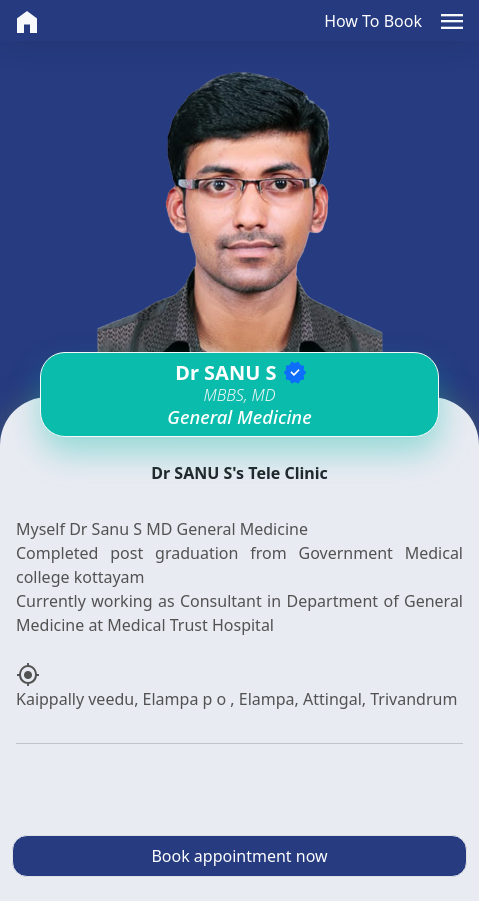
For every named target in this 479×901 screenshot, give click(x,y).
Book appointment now (239, 856)
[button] (452, 20)
